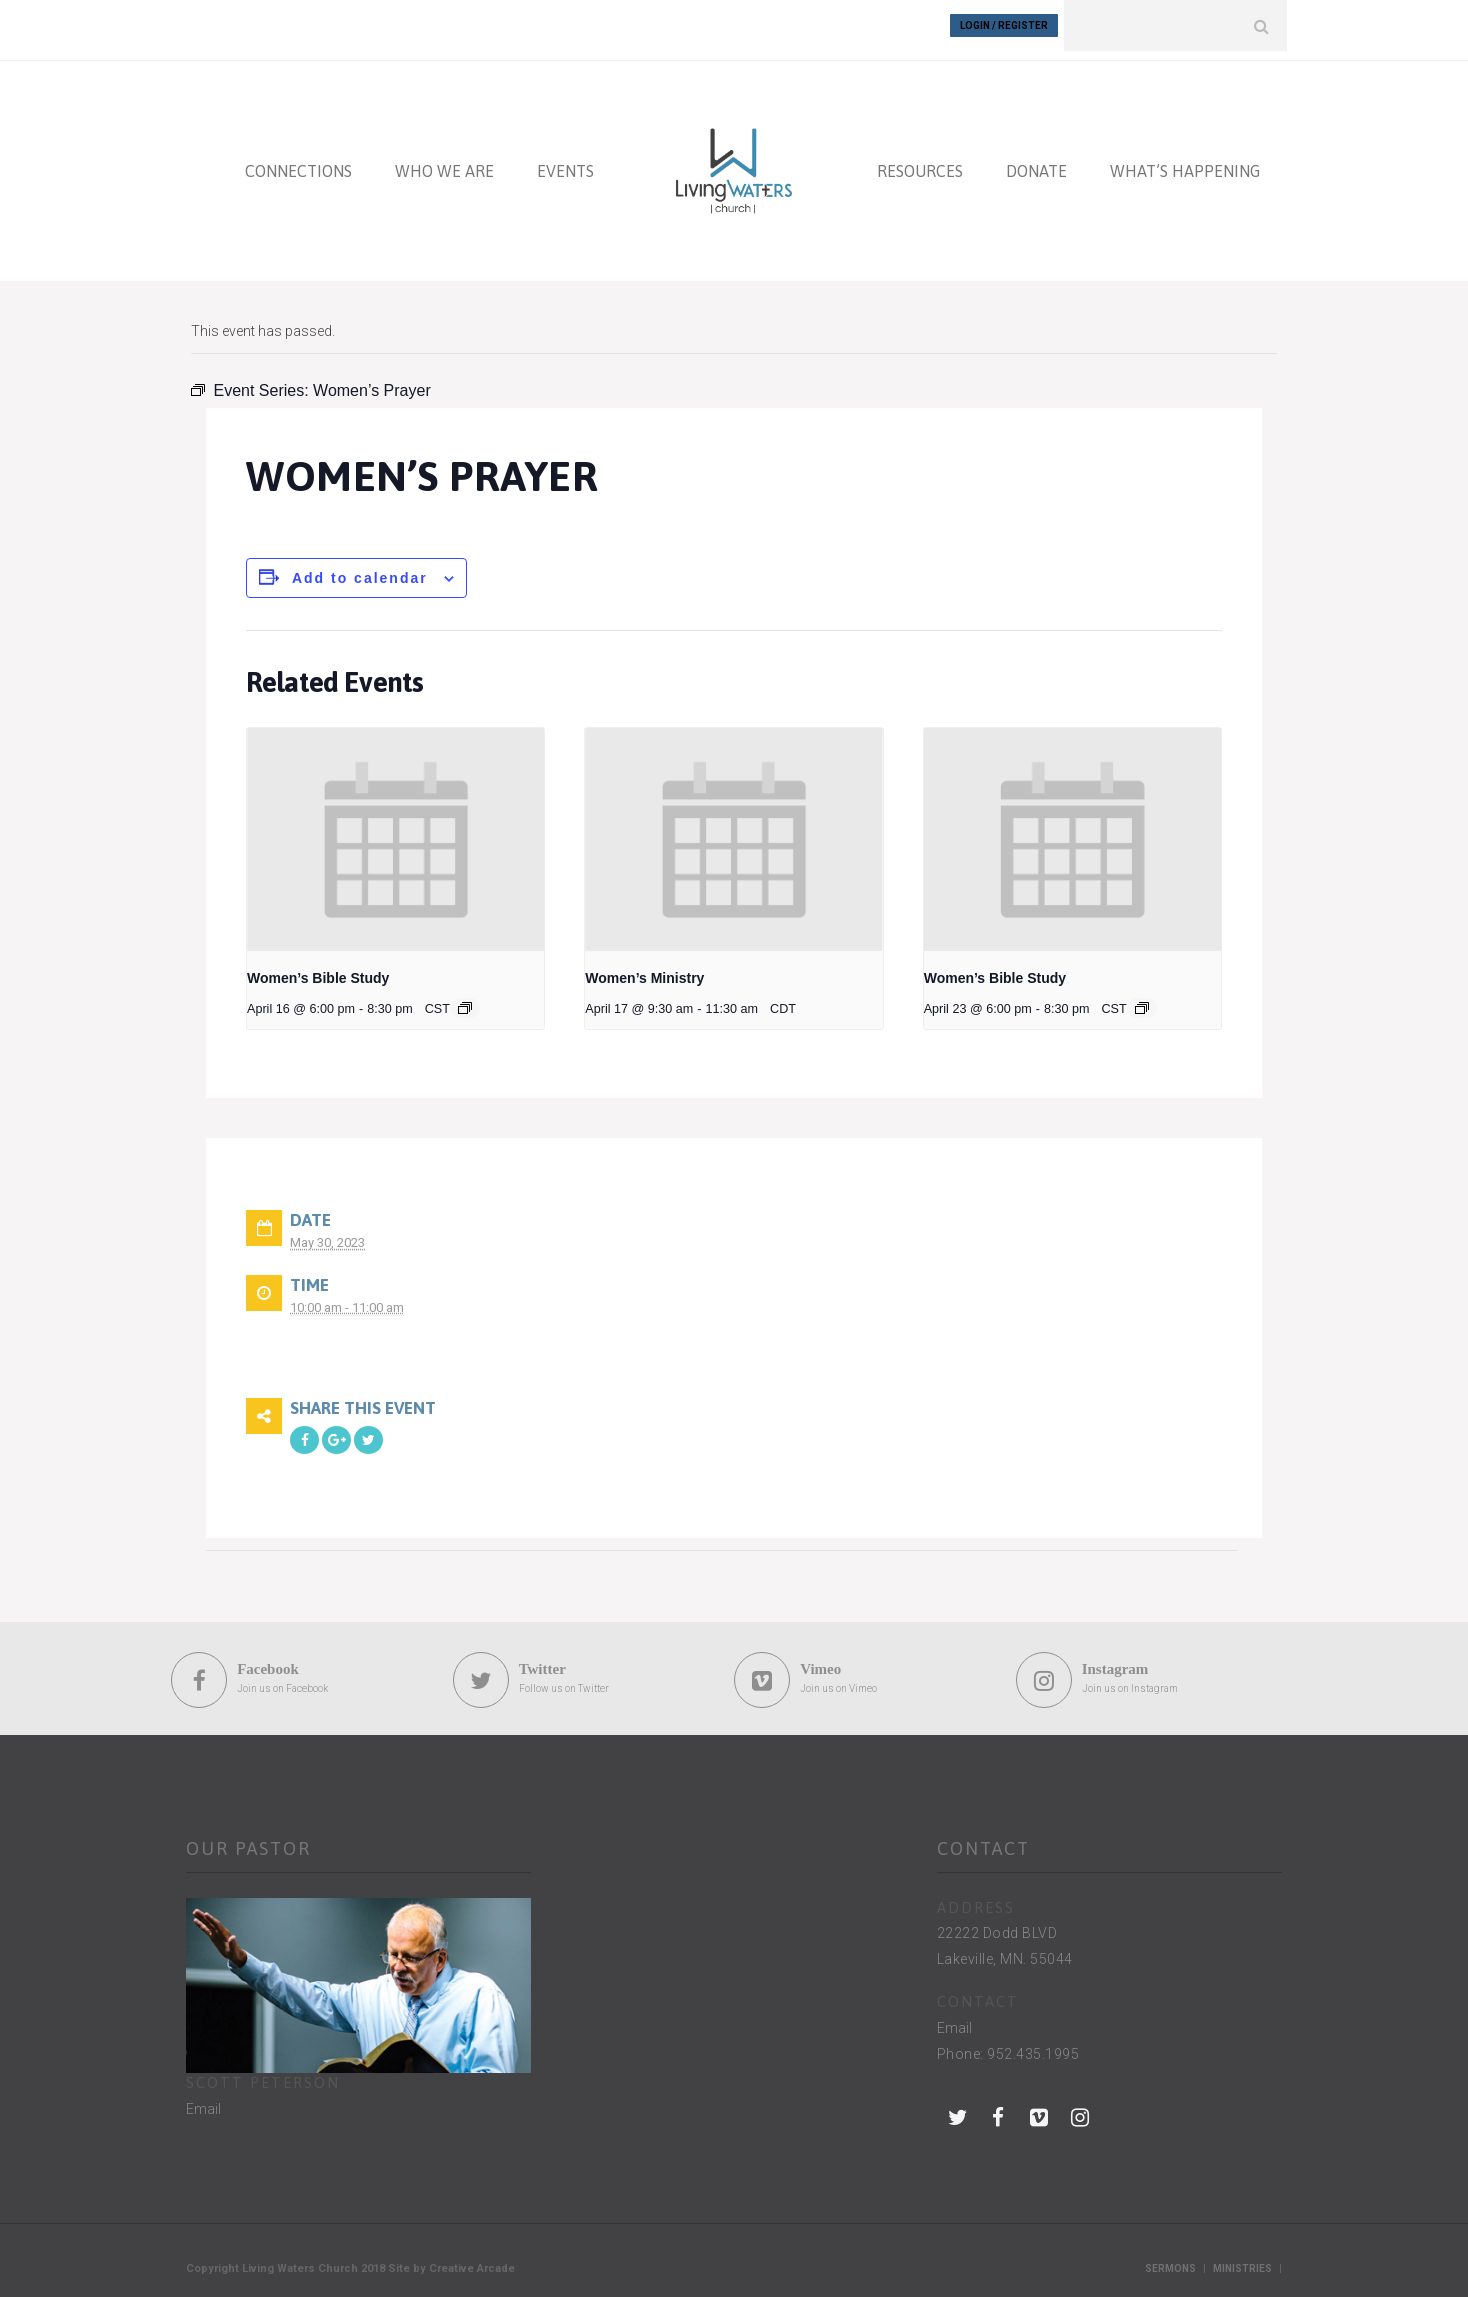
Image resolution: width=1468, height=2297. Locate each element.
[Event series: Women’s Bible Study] (465, 999)
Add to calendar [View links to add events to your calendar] (360, 569)
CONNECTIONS (298, 162)
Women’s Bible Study (318, 969)
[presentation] (395, 830)
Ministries (1242, 2259)
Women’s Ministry (644, 969)
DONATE (1036, 162)
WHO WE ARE (444, 162)
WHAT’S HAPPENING (1185, 162)
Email (203, 2100)
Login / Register (1004, 25)
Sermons (1170, 2259)
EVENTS (565, 162)
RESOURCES (920, 162)
